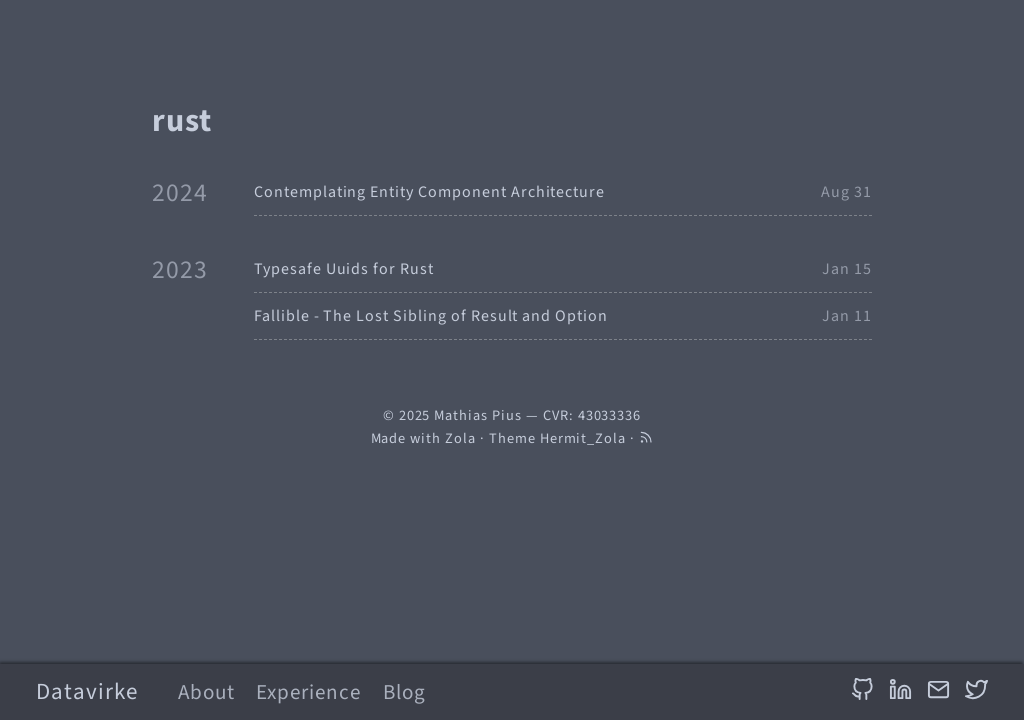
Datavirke (87, 691)
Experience (308, 692)
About (206, 692)
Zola (460, 438)
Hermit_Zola (583, 438)
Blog (404, 692)
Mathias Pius (478, 415)
